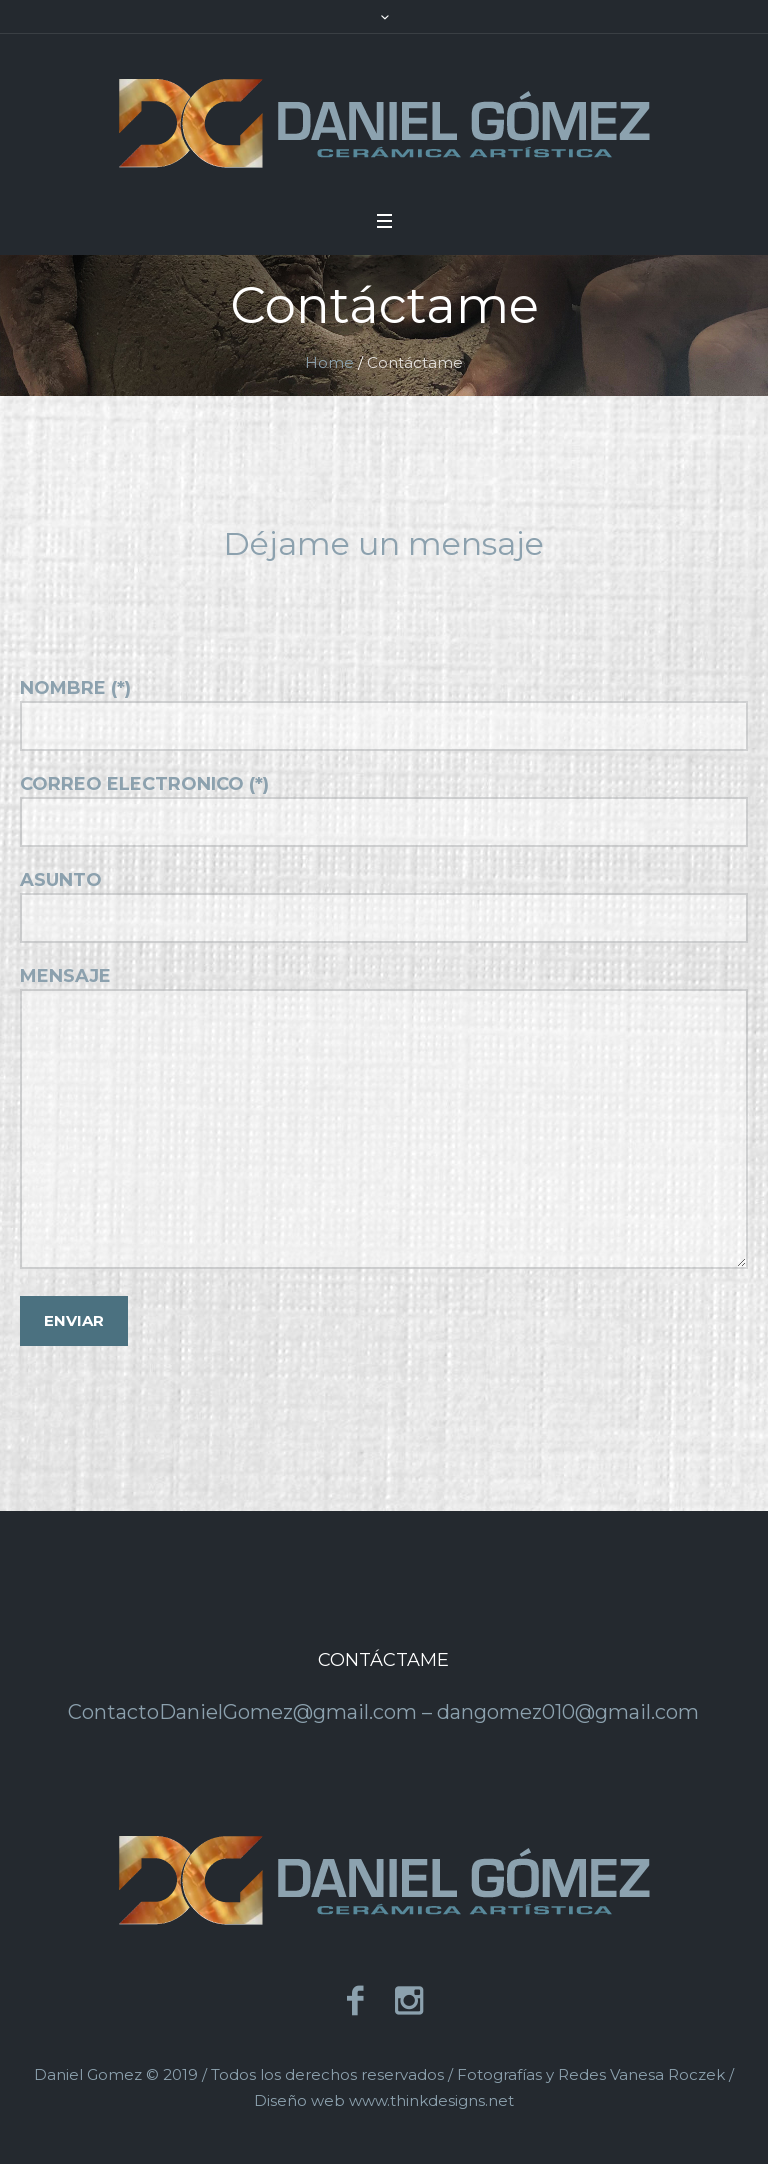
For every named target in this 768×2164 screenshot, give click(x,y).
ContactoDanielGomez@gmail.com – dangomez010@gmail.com (383, 1712)
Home (329, 362)
